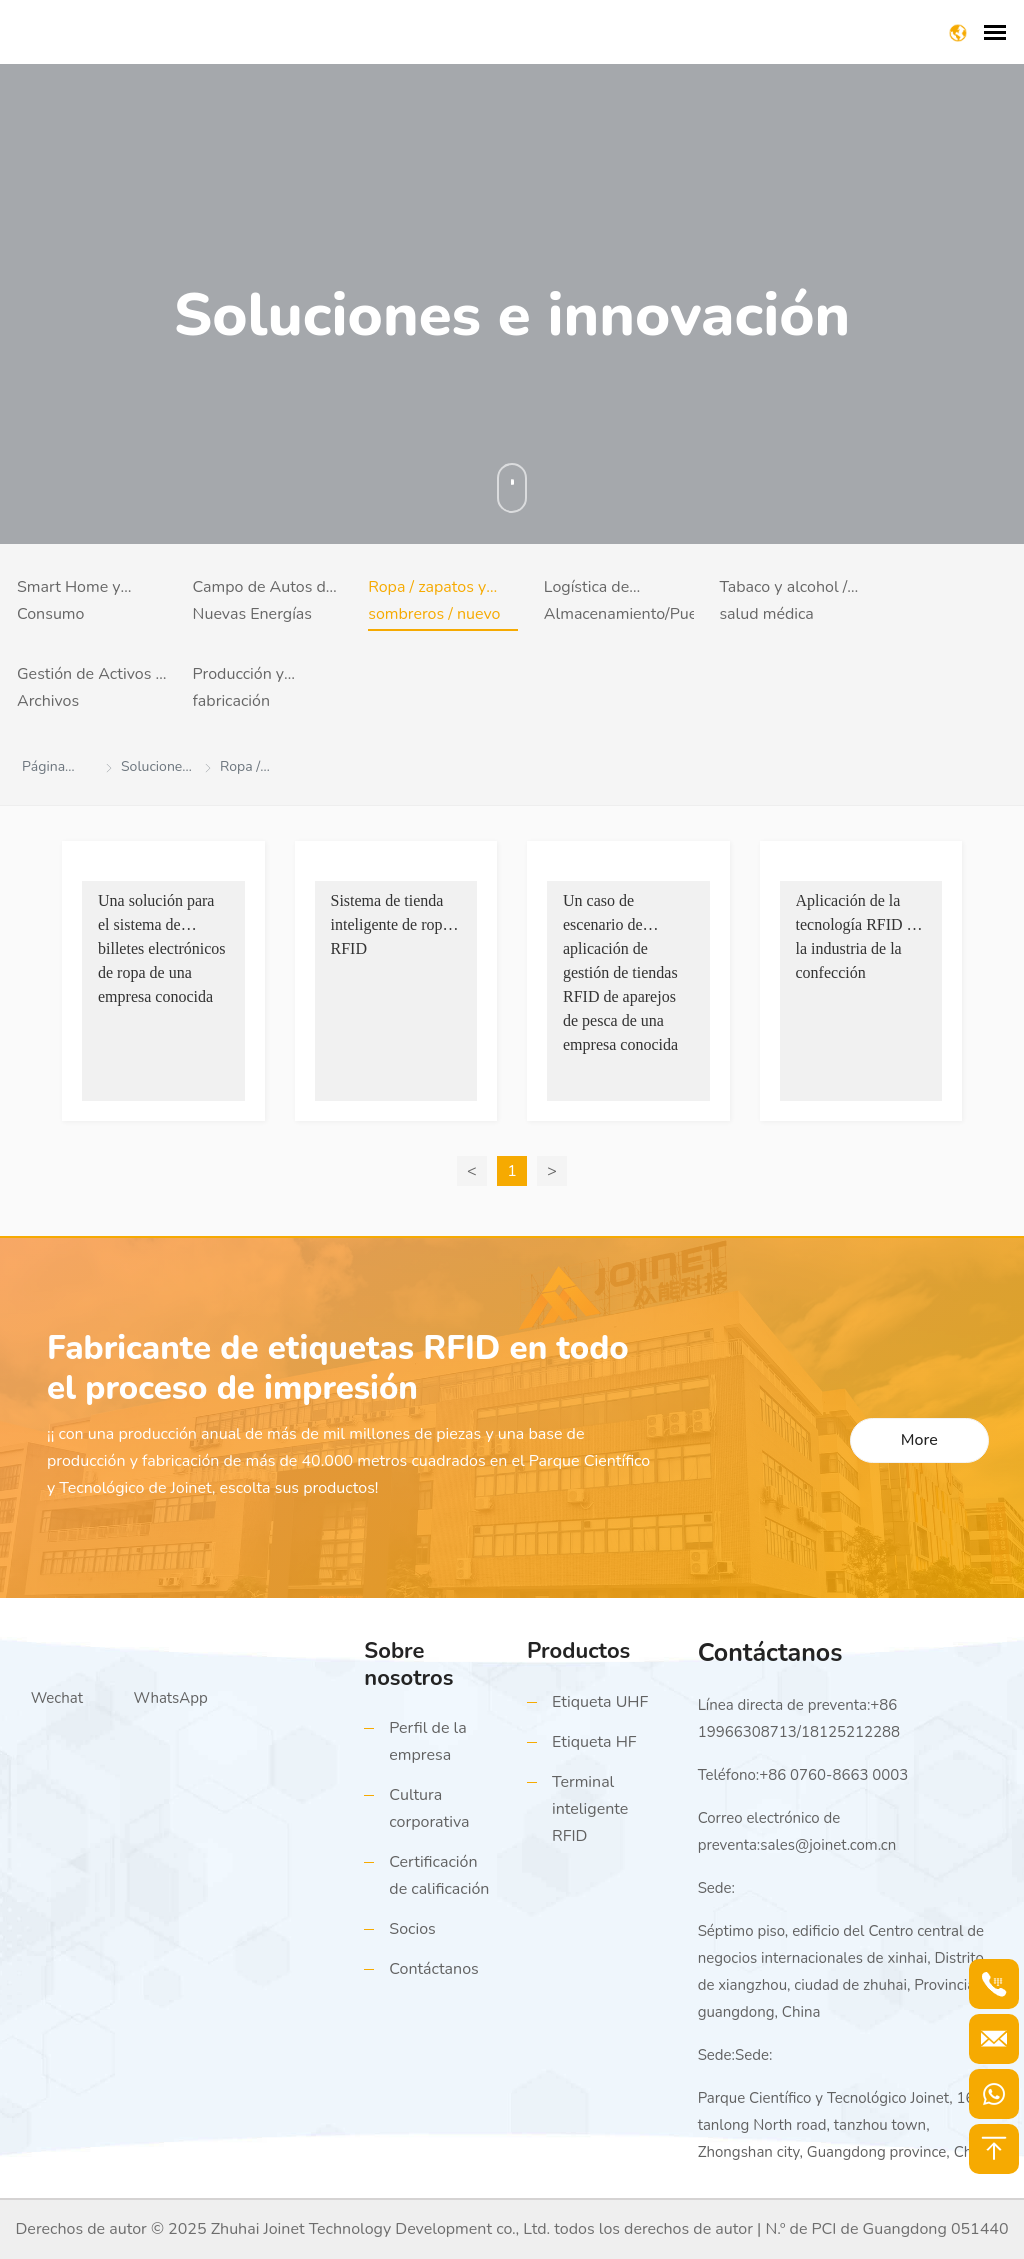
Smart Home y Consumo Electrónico (69, 603)
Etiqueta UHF (600, 1702)
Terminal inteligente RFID (590, 1809)
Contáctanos (433, 1969)
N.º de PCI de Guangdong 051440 (886, 2229)
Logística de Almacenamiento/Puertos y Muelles (619, 603)
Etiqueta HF (594, 1742)
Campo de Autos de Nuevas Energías (264, 600)
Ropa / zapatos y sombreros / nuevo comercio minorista (435, 603)
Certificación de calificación (439, 1875)
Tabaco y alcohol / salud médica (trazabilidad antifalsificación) (783, 603)
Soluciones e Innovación (155, 770)
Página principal (49, 770)
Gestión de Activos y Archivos (90, 687)
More (919, 1440)
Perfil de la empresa (427, 1741)
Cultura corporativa (429, 1808)
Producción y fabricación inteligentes (239, 690)
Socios (412, 1929)
